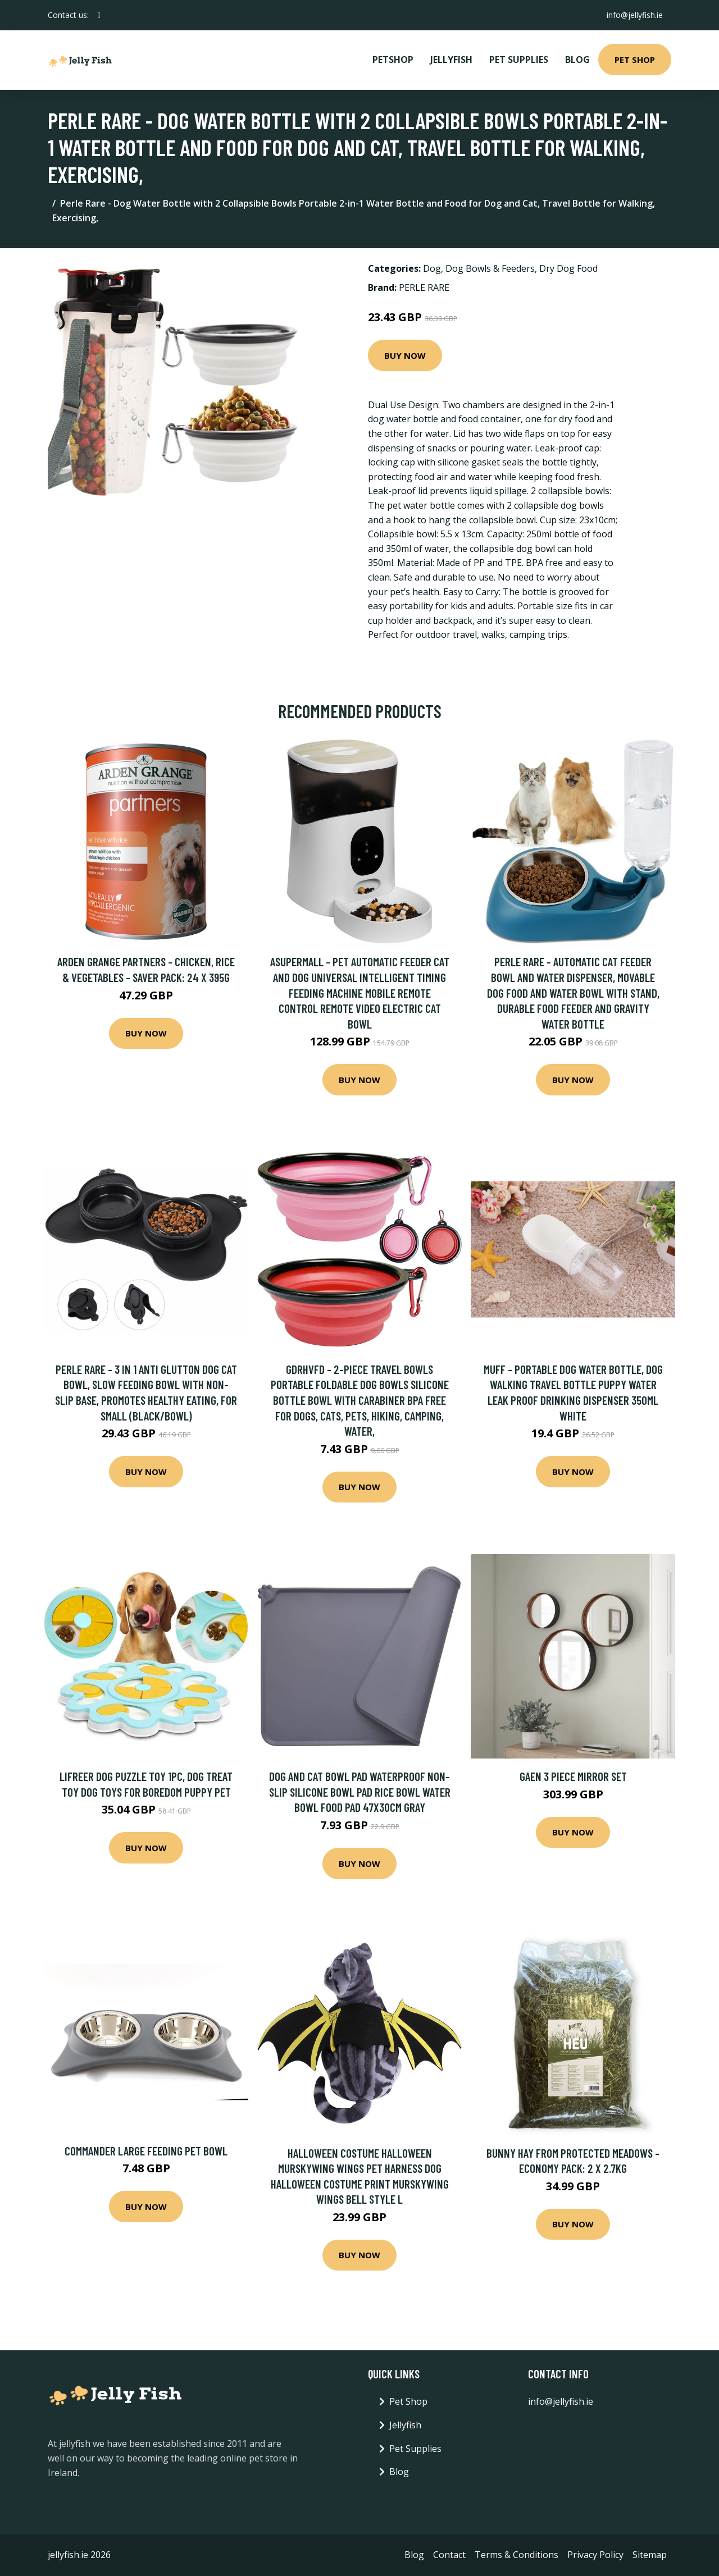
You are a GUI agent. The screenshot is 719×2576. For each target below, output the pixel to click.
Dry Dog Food (568, 268)
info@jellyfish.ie (634, 15)
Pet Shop (635, 59)
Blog (577, 59)
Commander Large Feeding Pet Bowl (146, 2151)
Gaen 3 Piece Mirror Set (573, 1776)
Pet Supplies (518, 59)
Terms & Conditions (516, 2554)
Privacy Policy (595, 2554)
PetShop (392, 59)
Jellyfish (451, 59)
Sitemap (649, 2554)
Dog (432, 268)
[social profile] (99, 15)
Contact (449, 2554)
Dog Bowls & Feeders (490, 268)
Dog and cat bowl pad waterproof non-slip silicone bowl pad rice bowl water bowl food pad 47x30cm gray (359, 1791)
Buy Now (405, 355)
